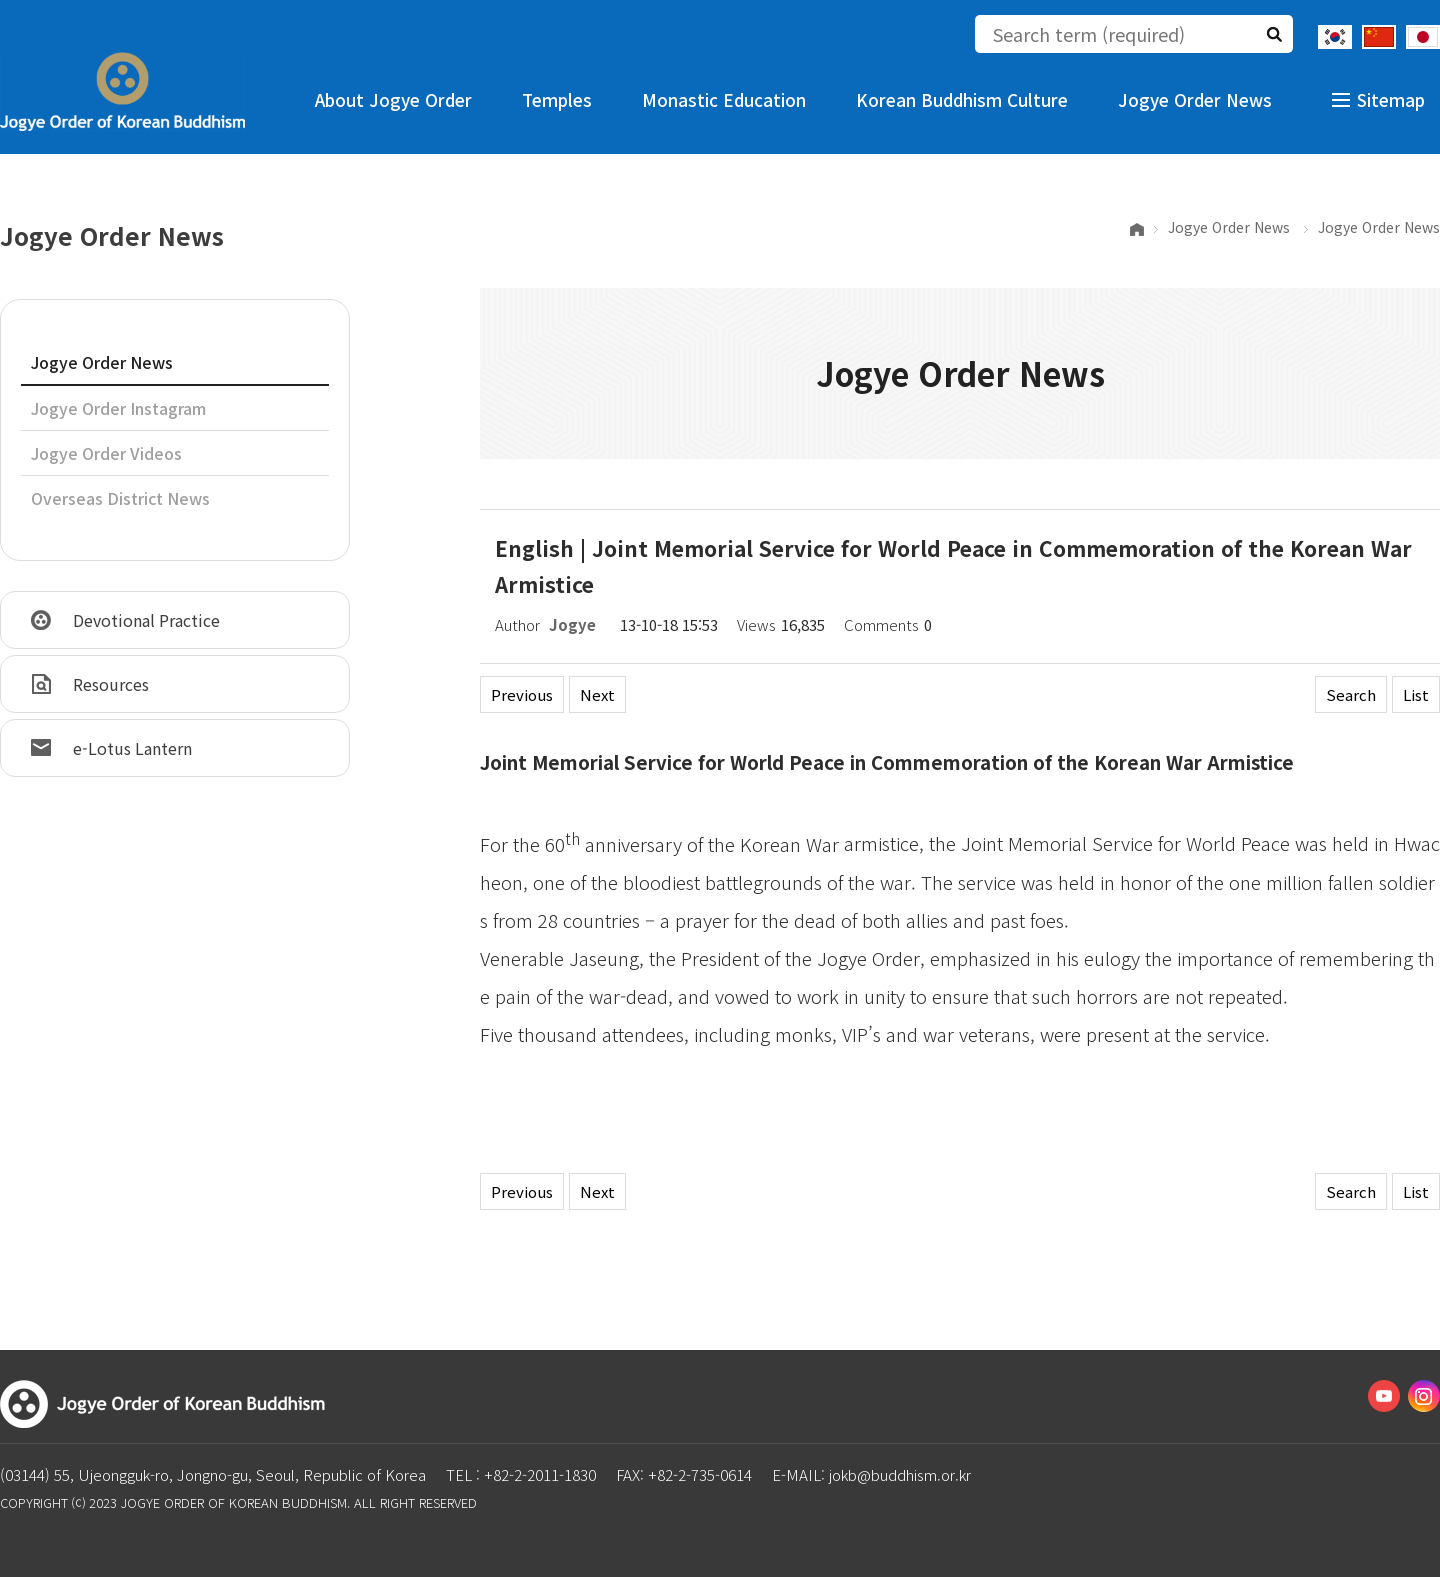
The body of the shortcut (0, 0)
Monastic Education (724, 99)
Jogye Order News (1195, 99)
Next (597, 694)
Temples (557, 99)
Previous (522, 694)
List (1416, 694)
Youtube (1384, 1396)
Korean (1335, 37)
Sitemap (1391, 99)
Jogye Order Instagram (118, 408)
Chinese (1379, 37)
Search (1351, 694)
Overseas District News (120, 498)
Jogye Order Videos (106, 453)
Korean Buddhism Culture (962, 99)
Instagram (1424, 1396)
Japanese (1423, 37)
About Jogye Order (393, 99)
